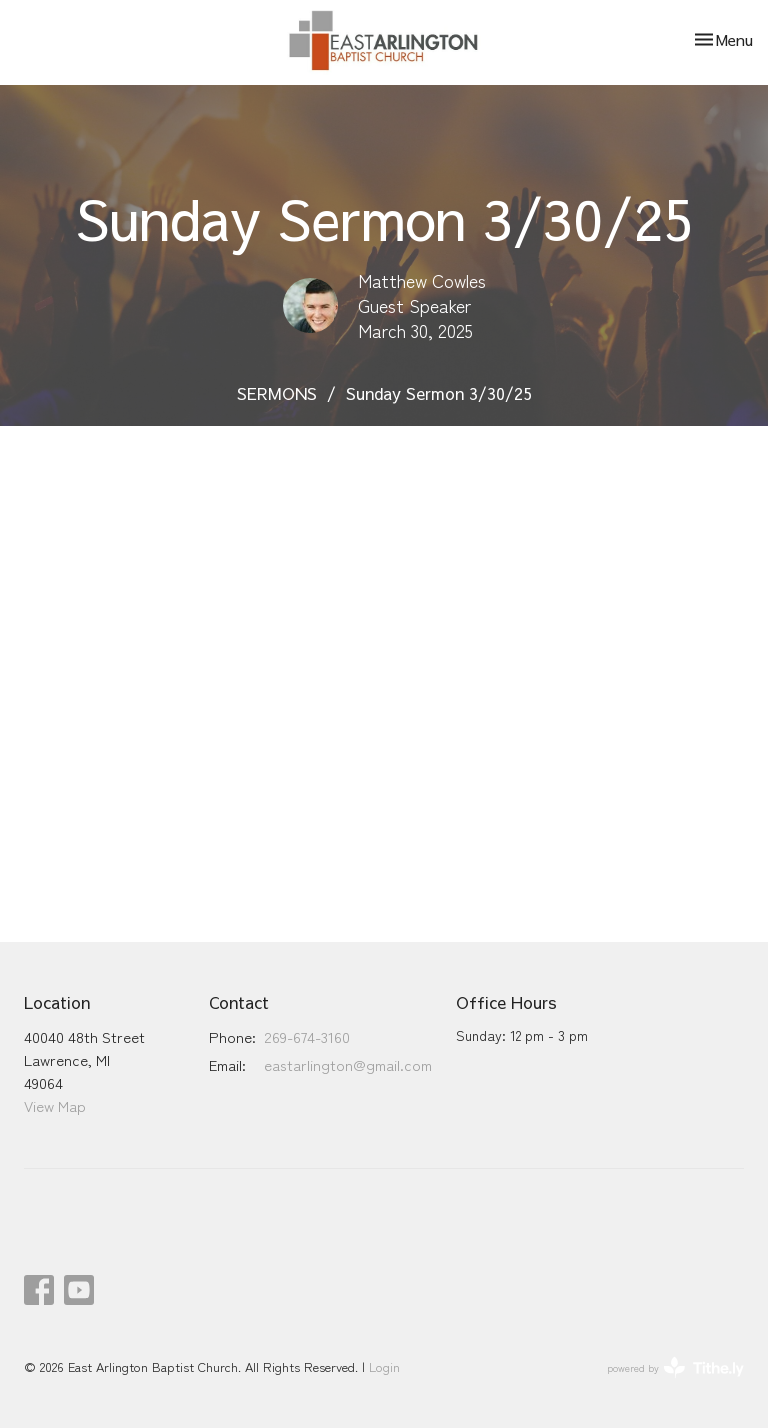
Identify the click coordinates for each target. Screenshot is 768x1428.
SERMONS (277, 393)
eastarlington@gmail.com (348, 1064)
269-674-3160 (307, 1036)
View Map (55, 1105)
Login (384, 1366)
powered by (675, 1367)
